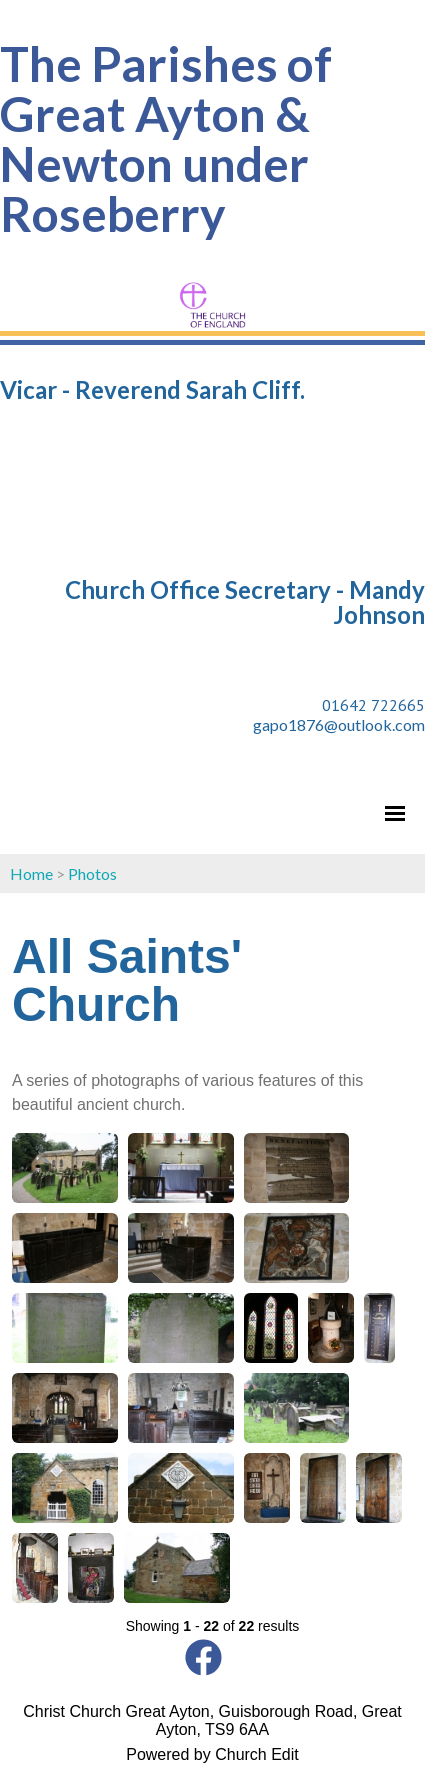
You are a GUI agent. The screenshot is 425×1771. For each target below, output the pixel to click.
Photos (92, 873)
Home (31, 873)
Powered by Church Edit (212, 1754)
